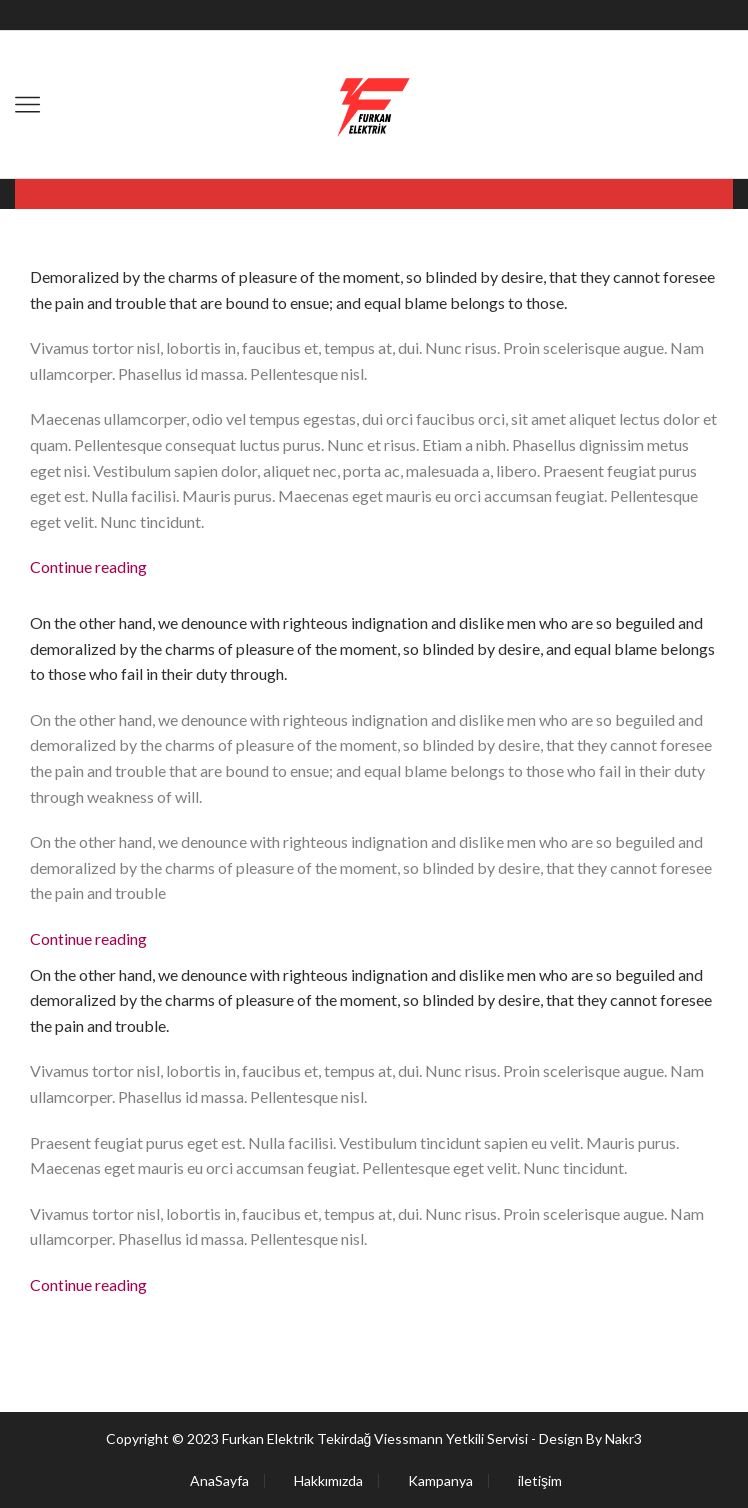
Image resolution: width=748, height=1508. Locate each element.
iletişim (540, 1481)
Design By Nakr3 (590, 1438)
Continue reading (88, 566)
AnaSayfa (219, 1481)
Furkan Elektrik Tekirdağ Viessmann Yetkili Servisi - (381, 1438)
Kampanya (440, 1481)
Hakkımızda (328, 1481)
